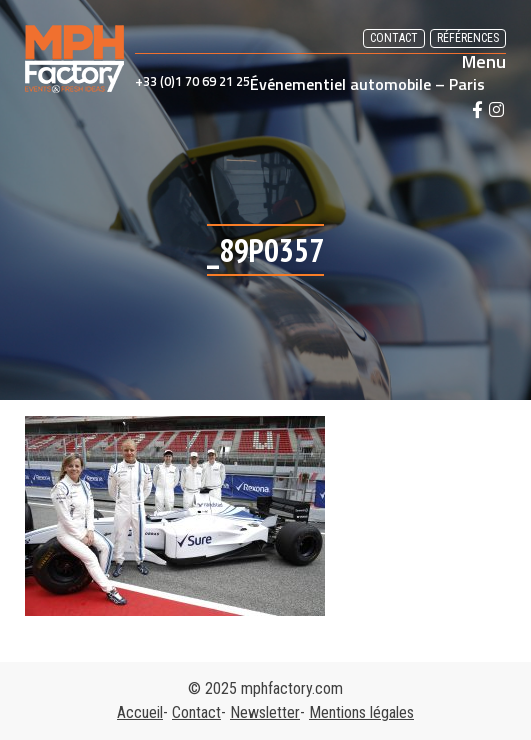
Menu (484, 62)
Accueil (140, 712)
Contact (394, 38)
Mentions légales (361, 712)
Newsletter (265, 712)
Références (468, 38)
